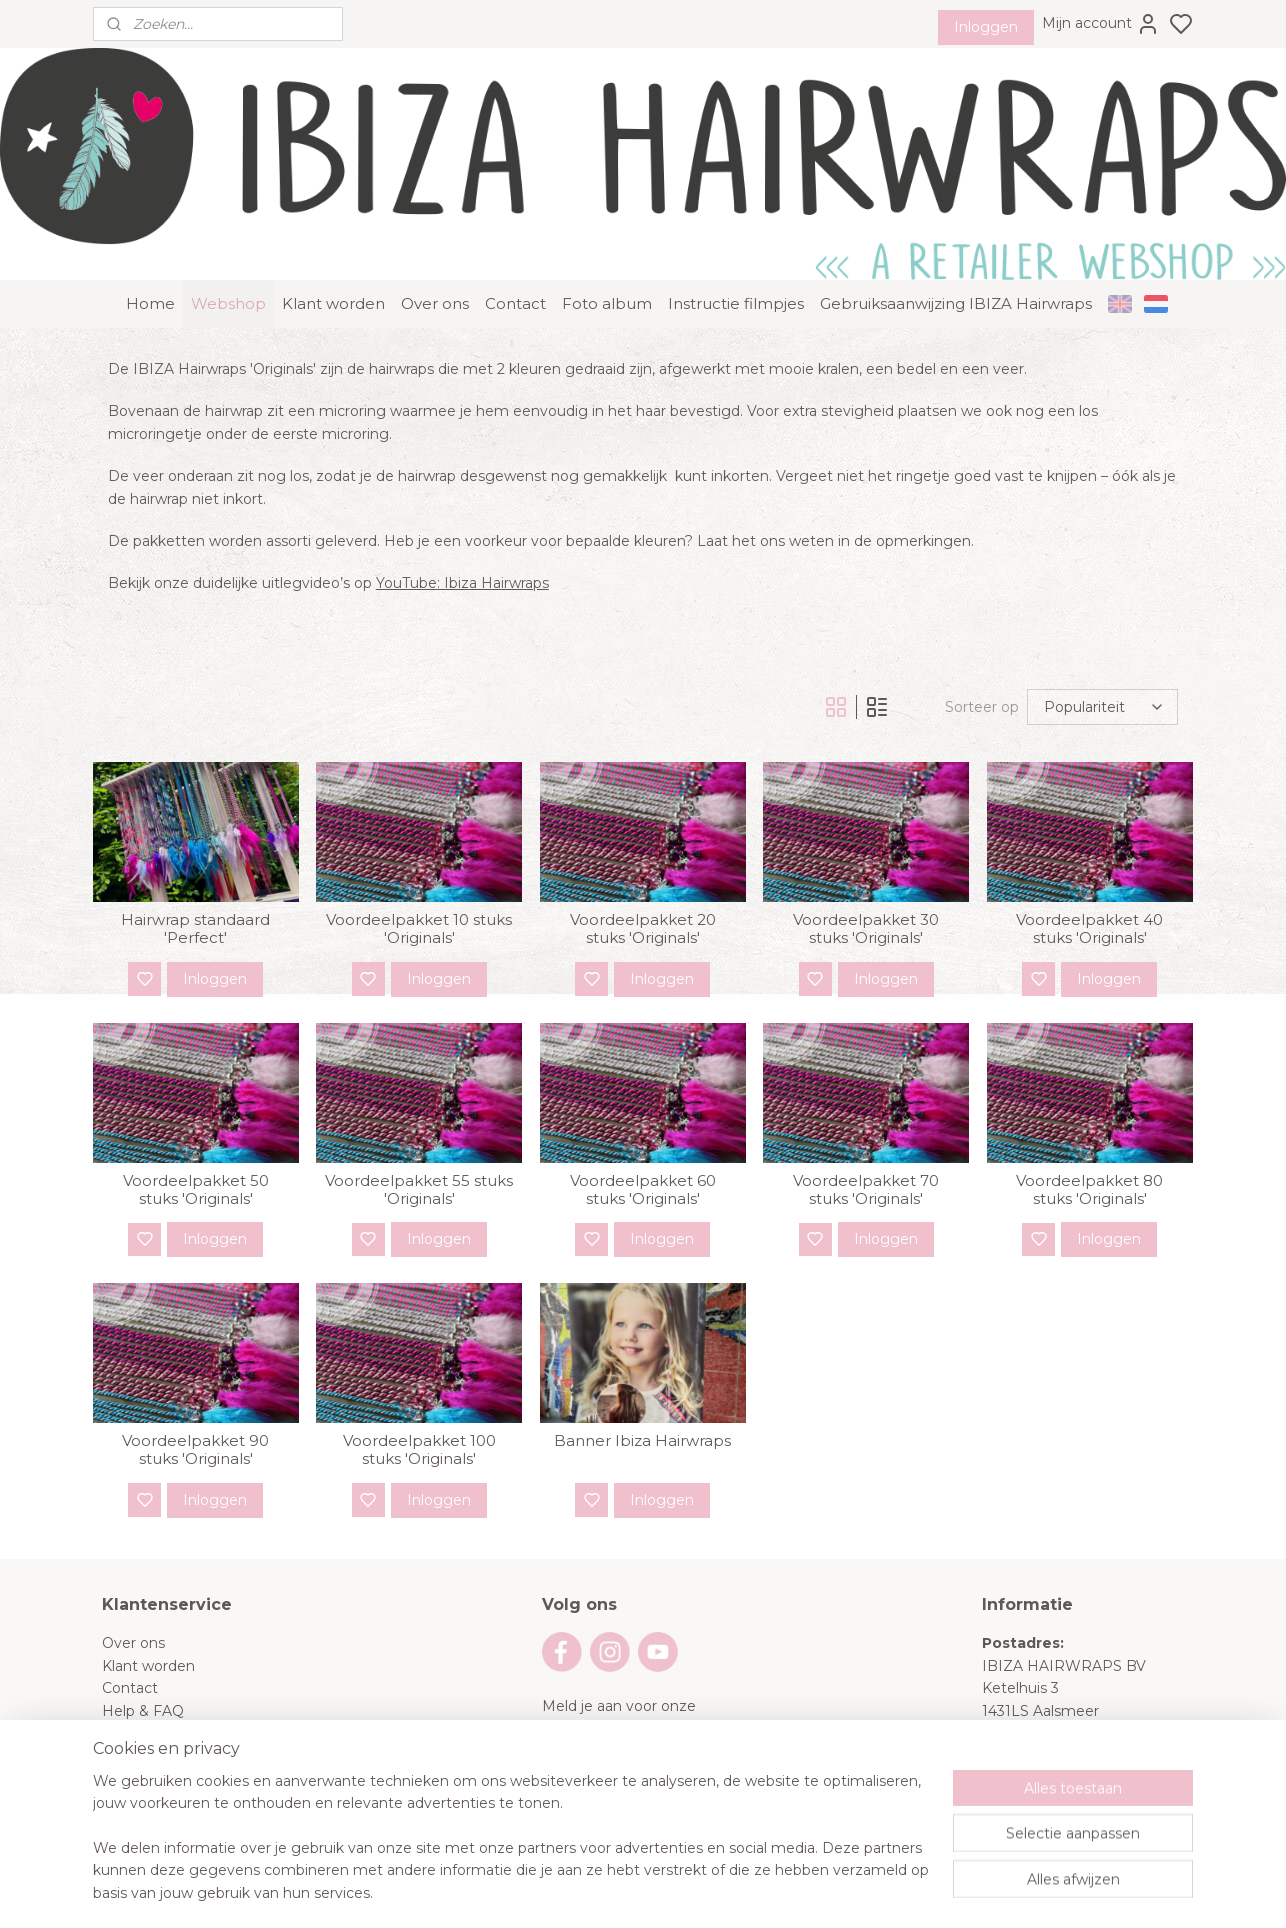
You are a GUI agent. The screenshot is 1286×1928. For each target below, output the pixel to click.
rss (762, 1891)
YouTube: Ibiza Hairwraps (462, 541)
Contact (515, 261)
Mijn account (1101, 24)
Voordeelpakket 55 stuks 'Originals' (419, 1148)
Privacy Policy (150, 1713)
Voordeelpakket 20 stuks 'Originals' (643, 887)
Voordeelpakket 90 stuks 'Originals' (195, 1408)
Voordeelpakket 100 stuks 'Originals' (419, 1408)
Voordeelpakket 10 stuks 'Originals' (419, 887)
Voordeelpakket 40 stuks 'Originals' (1090, 887)
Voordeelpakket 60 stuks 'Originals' (643, 1148)
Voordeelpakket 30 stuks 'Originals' (866, 887)
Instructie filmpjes (736, 261)
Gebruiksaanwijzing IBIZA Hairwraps (956, 261)
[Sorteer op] (1102, 665)
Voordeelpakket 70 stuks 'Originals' (866, 1148)
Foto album (607, 261)
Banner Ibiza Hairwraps (642, 1399)
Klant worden (333, 261)
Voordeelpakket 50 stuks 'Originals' (196, 1148)
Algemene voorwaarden (186, 1691)
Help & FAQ (143, 1668)
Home (150, 261)
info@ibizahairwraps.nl (1106, 1803)
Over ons (435, 261)
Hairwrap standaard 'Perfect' (195, 887)
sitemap (725, 1891)
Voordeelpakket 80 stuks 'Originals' (1090, 1148)
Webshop (228, 261)
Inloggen (986, 27)
